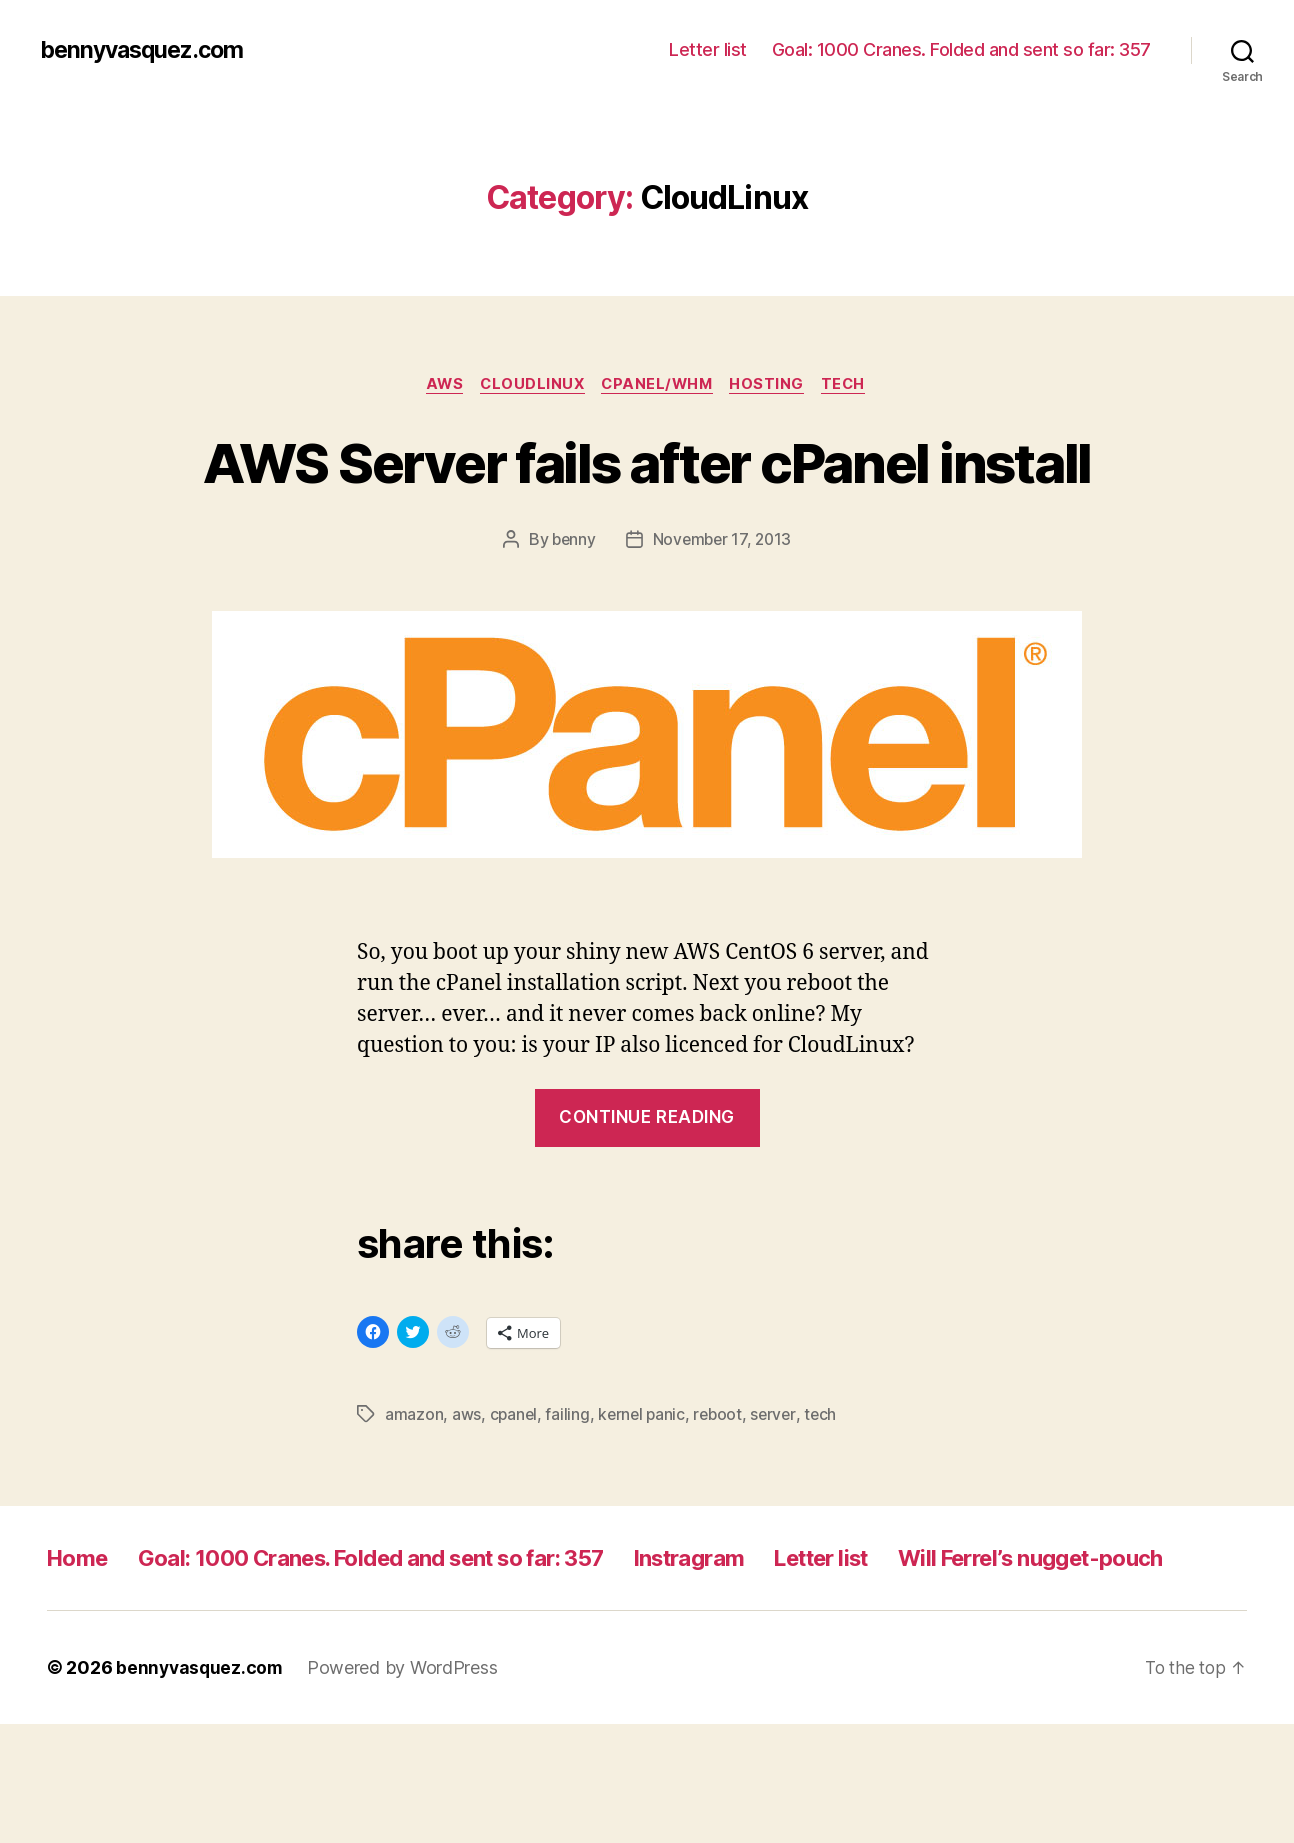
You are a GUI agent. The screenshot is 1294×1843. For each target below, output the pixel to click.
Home (80, 1631)
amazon (414, 1488)
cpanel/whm (659, 385)
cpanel (514, 1488)
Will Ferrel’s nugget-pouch (192, 1676)
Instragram (752, 1631)
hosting (774, 385)
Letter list (708, 49)
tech (854, 385)
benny (572, 614)
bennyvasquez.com (147, 50)
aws (466, 1488)
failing (569, 1488)
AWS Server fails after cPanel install (647, 498)
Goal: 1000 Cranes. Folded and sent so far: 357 (961, 49)
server (780, 1488)
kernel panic (645, 1488)
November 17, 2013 (722, 614)
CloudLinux (529, 385)
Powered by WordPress (406, 1786)
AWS (436, 385)
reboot (723, 1488)
